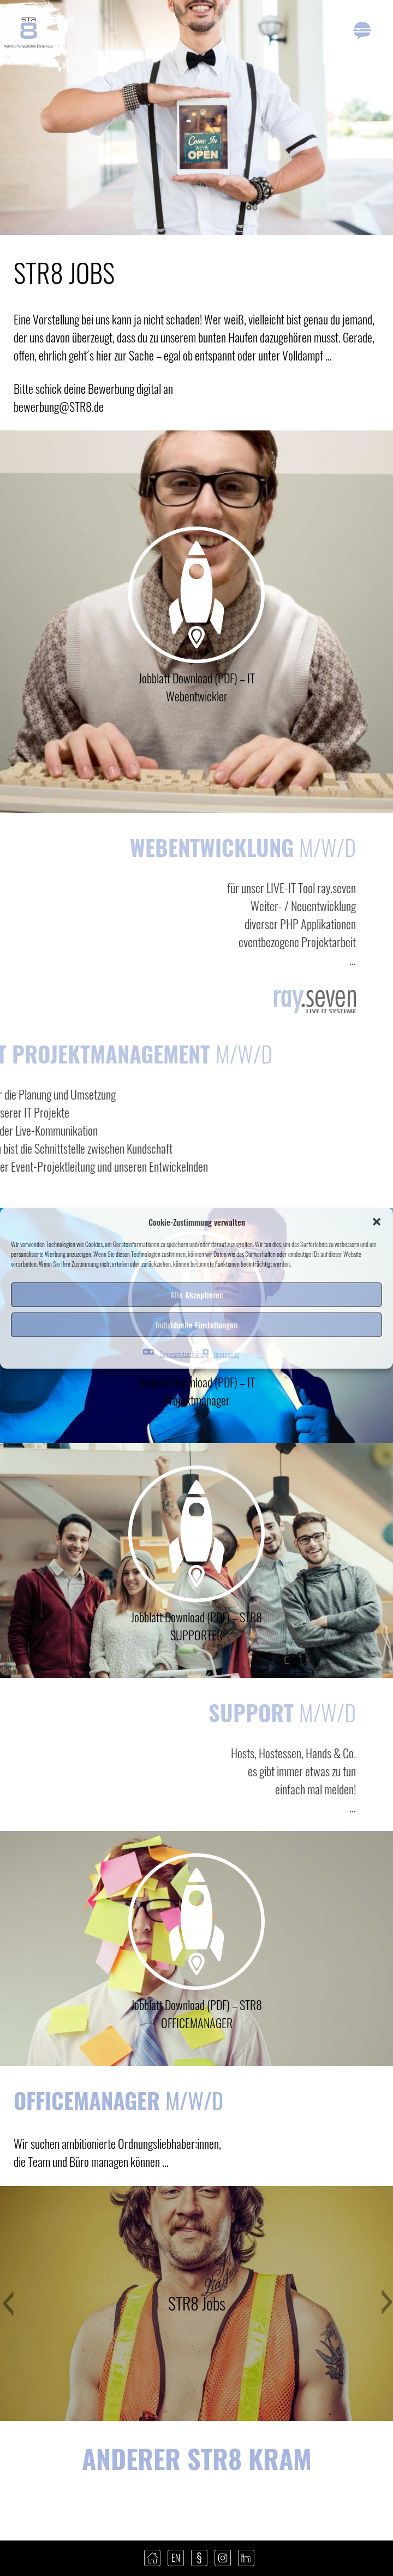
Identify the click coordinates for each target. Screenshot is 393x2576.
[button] (376, 1221)
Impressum (226, 1353)
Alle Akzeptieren (196, 1295)
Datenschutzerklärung (184, 1353)
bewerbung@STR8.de (59, 406)
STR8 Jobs (196, 2303)
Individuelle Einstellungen (196, 1325)
